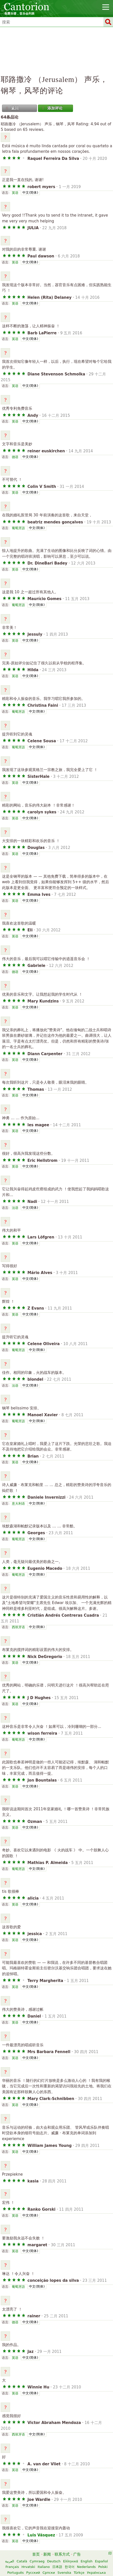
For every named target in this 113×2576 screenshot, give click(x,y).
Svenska (64, 2572)
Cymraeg (37, 2561)
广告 (77, 2554)
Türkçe (79, 2572)
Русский (33, 2572)
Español (101, 2561)
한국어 (69, 2567)
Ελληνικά (70, 2561)
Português (15, 2572)
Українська (96, 2572)
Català (22, 2561)
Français (12, 2567)
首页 (36, 2554)
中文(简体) (30, 192)
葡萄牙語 (18, 528)
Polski (102, 2567)
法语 (15, 1208)
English (87, 2561)
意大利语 (18, 1503)
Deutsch (54, 2561)
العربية (9, 2561)
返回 (12, 108)
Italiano (43, 2567)
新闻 (47, 2554)
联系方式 (62, 2554)
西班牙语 (18, 1627)
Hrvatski (28, 2567)
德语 (15, 457)
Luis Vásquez (41, 2535)
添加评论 (51, 108)
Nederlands (86, 2567)
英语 (15, 193)
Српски (49, 2572)
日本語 (57, 2567)
